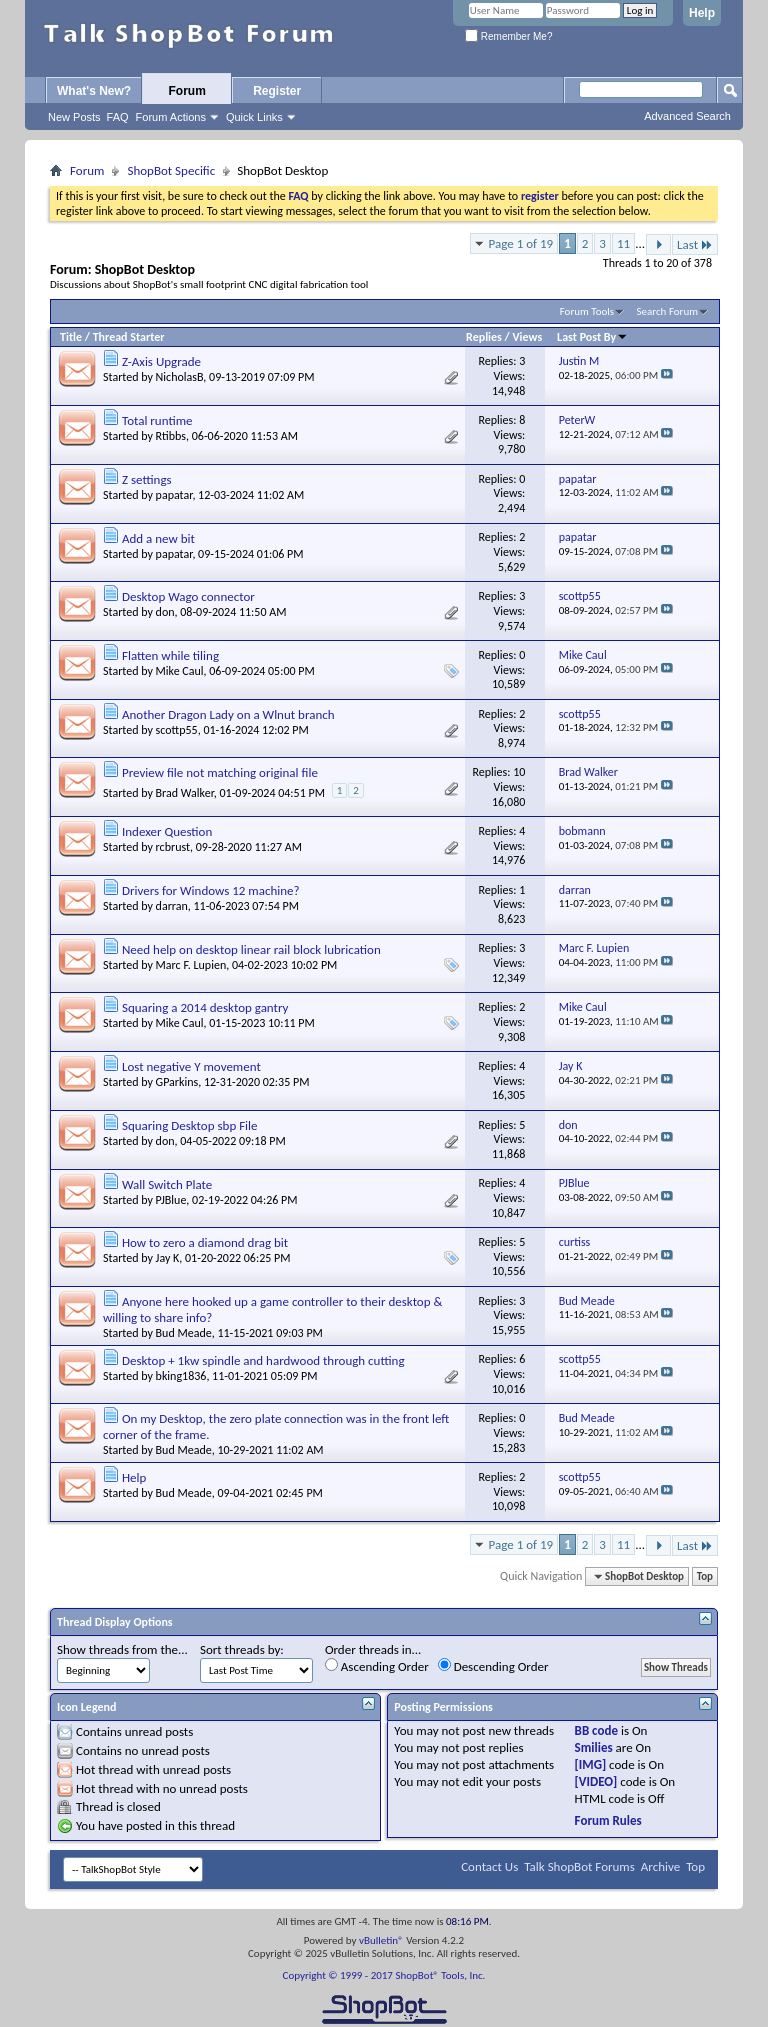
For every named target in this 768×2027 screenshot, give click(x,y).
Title (71, 337)
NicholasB (180, 377)
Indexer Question (167, 831)
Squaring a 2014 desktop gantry (205, 1007)
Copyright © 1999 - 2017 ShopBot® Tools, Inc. (384, 1975)
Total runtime (157, 420)
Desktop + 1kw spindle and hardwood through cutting (263, 1360)
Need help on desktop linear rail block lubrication (251, 949)
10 (519, 772)
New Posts (74, 117)
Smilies (594, 1747)
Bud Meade (184, 1333)
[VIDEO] (596, 1781)
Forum (187, 91)
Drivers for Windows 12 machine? (211, 890)
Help (702, 13)
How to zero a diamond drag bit (205, 1242)
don (165, 612)
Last (695, 244)
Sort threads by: (242, 1649)
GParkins (177, 1082)
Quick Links (254, 117)
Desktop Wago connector (188, 596)
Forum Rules (608, 1820)
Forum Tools (587, 311)
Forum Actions (171, 117)
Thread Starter (129, 337)
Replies (484, 337)
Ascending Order (377, 1666)
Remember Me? (508, 36)
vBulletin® (381, 1940)
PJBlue (171, 1200)
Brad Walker (185, 793)
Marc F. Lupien (191, 965)
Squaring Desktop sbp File (190, 1125)
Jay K (168, 1258)
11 (623, 243)
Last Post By (592, 337)
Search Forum (668, 311)
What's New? (94, 91)
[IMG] (591, 1764)
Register (277, 91)
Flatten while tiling (170, 655)
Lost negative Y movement (191, 1066)
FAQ (118, 117)
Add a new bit (158, 538)
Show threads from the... (122, 1649)
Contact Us (489, 1866)
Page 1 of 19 (521, 243)
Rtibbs (171, 436)
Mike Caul (180, 671)
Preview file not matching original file (220, 772)
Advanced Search (687, 116)
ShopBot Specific (171, 170)
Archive (660, 1866)
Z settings (147, 479)
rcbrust (173, 847)
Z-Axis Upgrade (161, 361)
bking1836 (181, 1376)
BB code (596, 1730)
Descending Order (493, 1666)
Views (528, 337)
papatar (174, 495)
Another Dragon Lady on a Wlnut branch (228, 714)
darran (172, 906)
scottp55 (177, 730)
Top (705, 1576)
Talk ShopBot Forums (579, 1866)
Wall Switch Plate (167, 1184)
